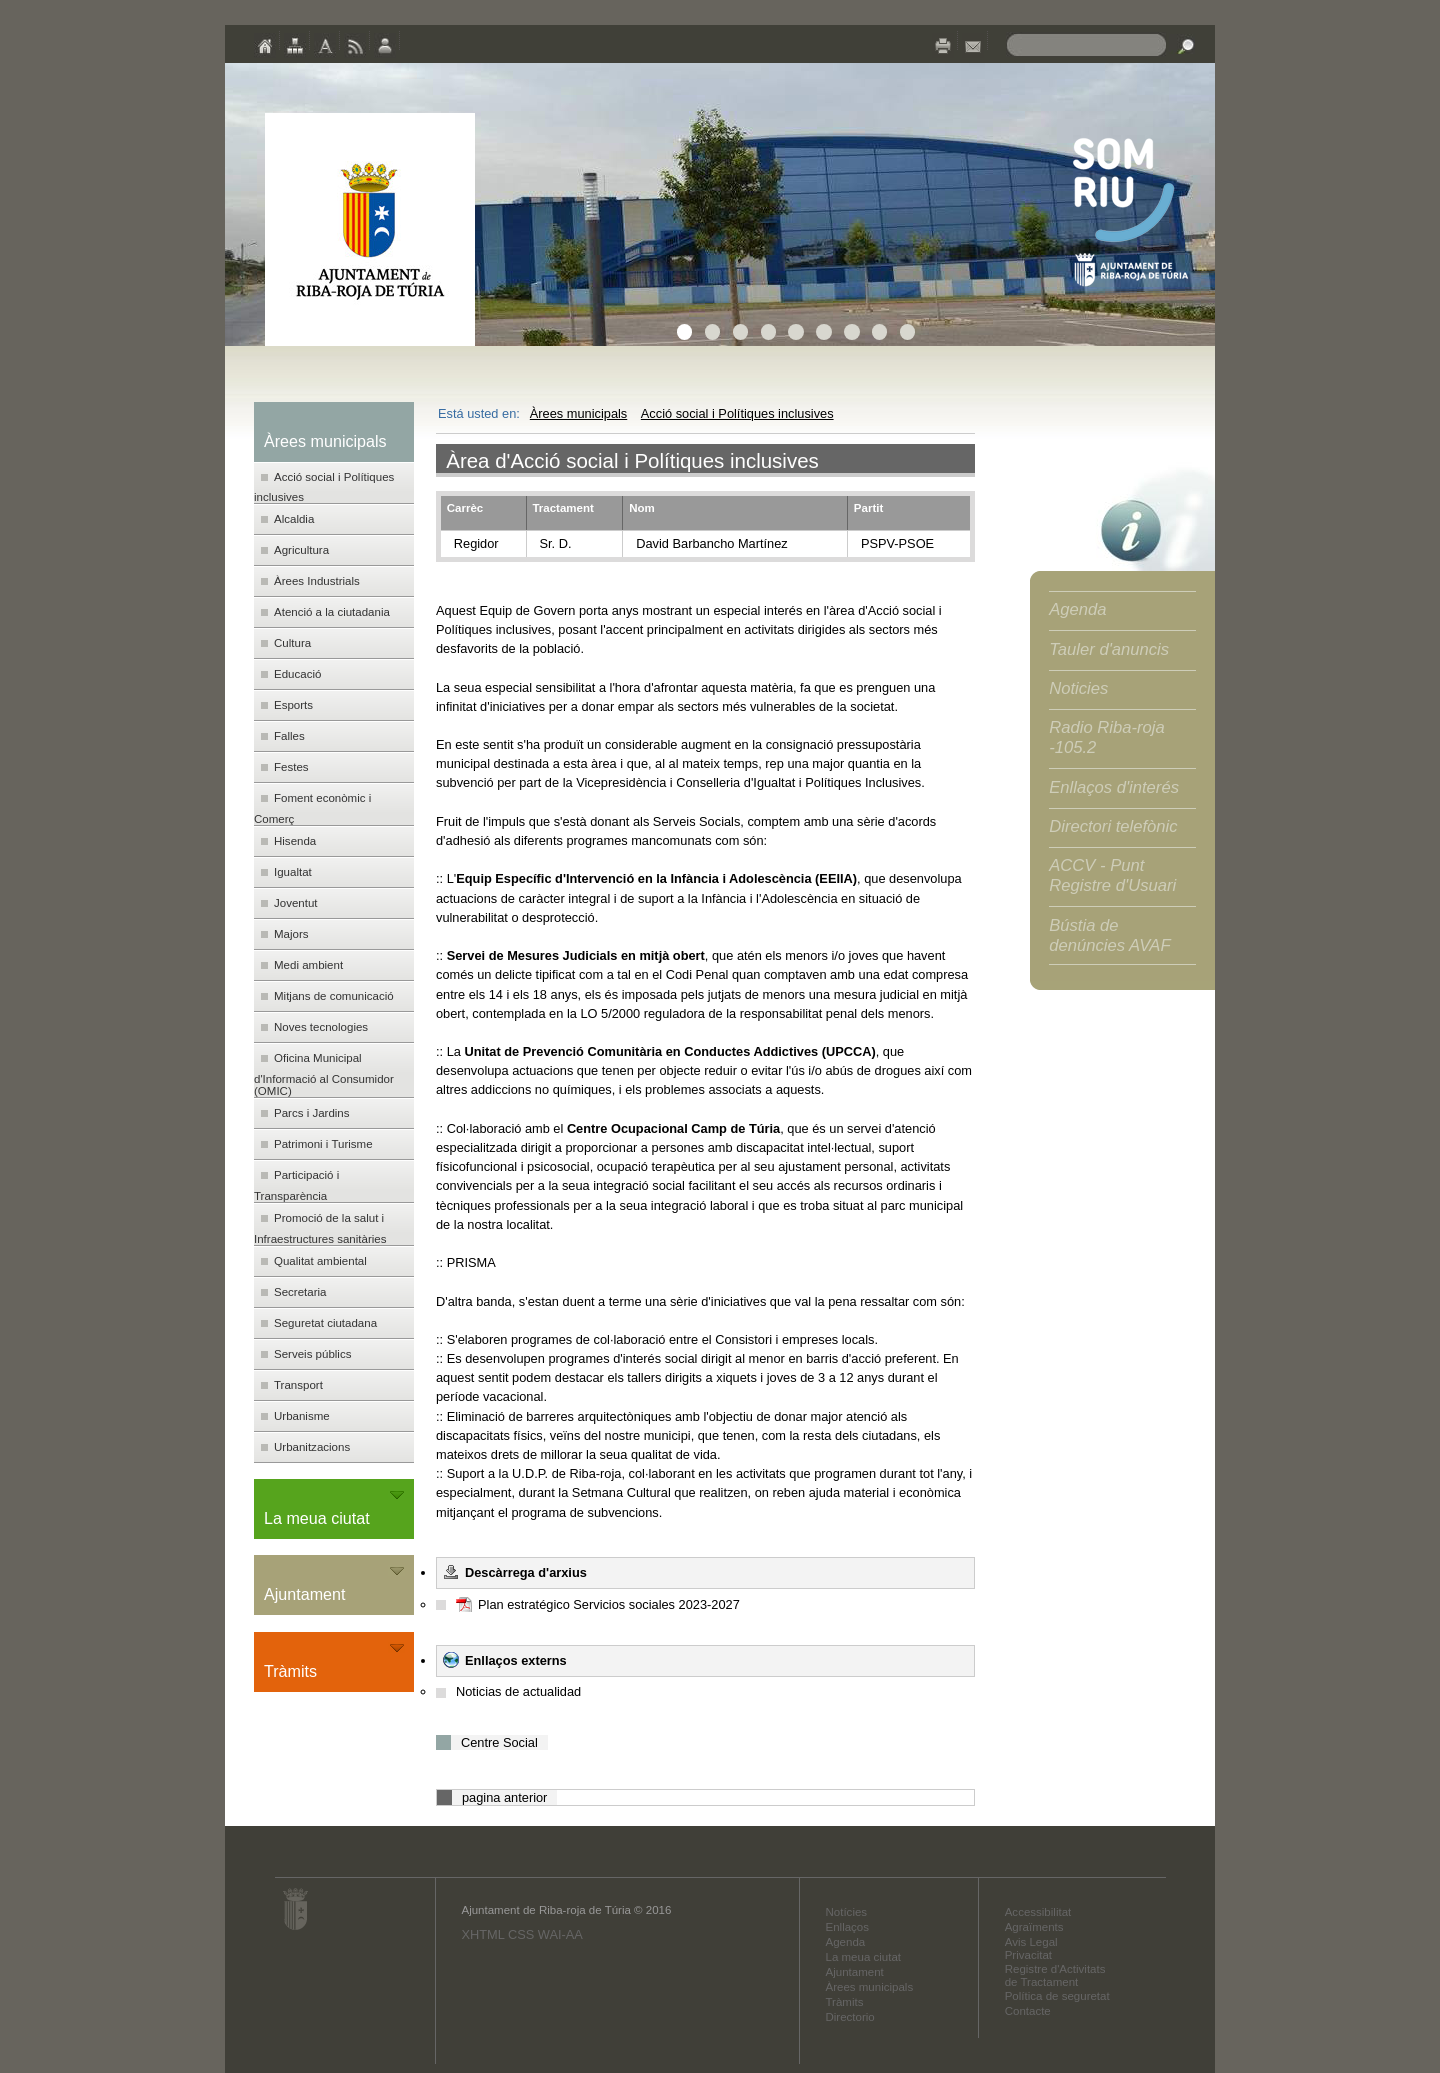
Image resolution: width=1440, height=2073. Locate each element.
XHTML (482, 1934)
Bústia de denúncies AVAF (1109, 935)
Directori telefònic (1113, 826)
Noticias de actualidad (518, 1691)
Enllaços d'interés (1114, 787)
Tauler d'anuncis (1109, 649)
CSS (521, 1934)
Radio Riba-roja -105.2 (1107, 737)
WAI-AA (560, 1934)
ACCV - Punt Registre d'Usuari (1112, 875)
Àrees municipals (578, 413)
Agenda (1077, 609)
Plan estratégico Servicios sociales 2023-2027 (609, 1604)
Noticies (1078, 688)
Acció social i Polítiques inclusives (737, 413)
